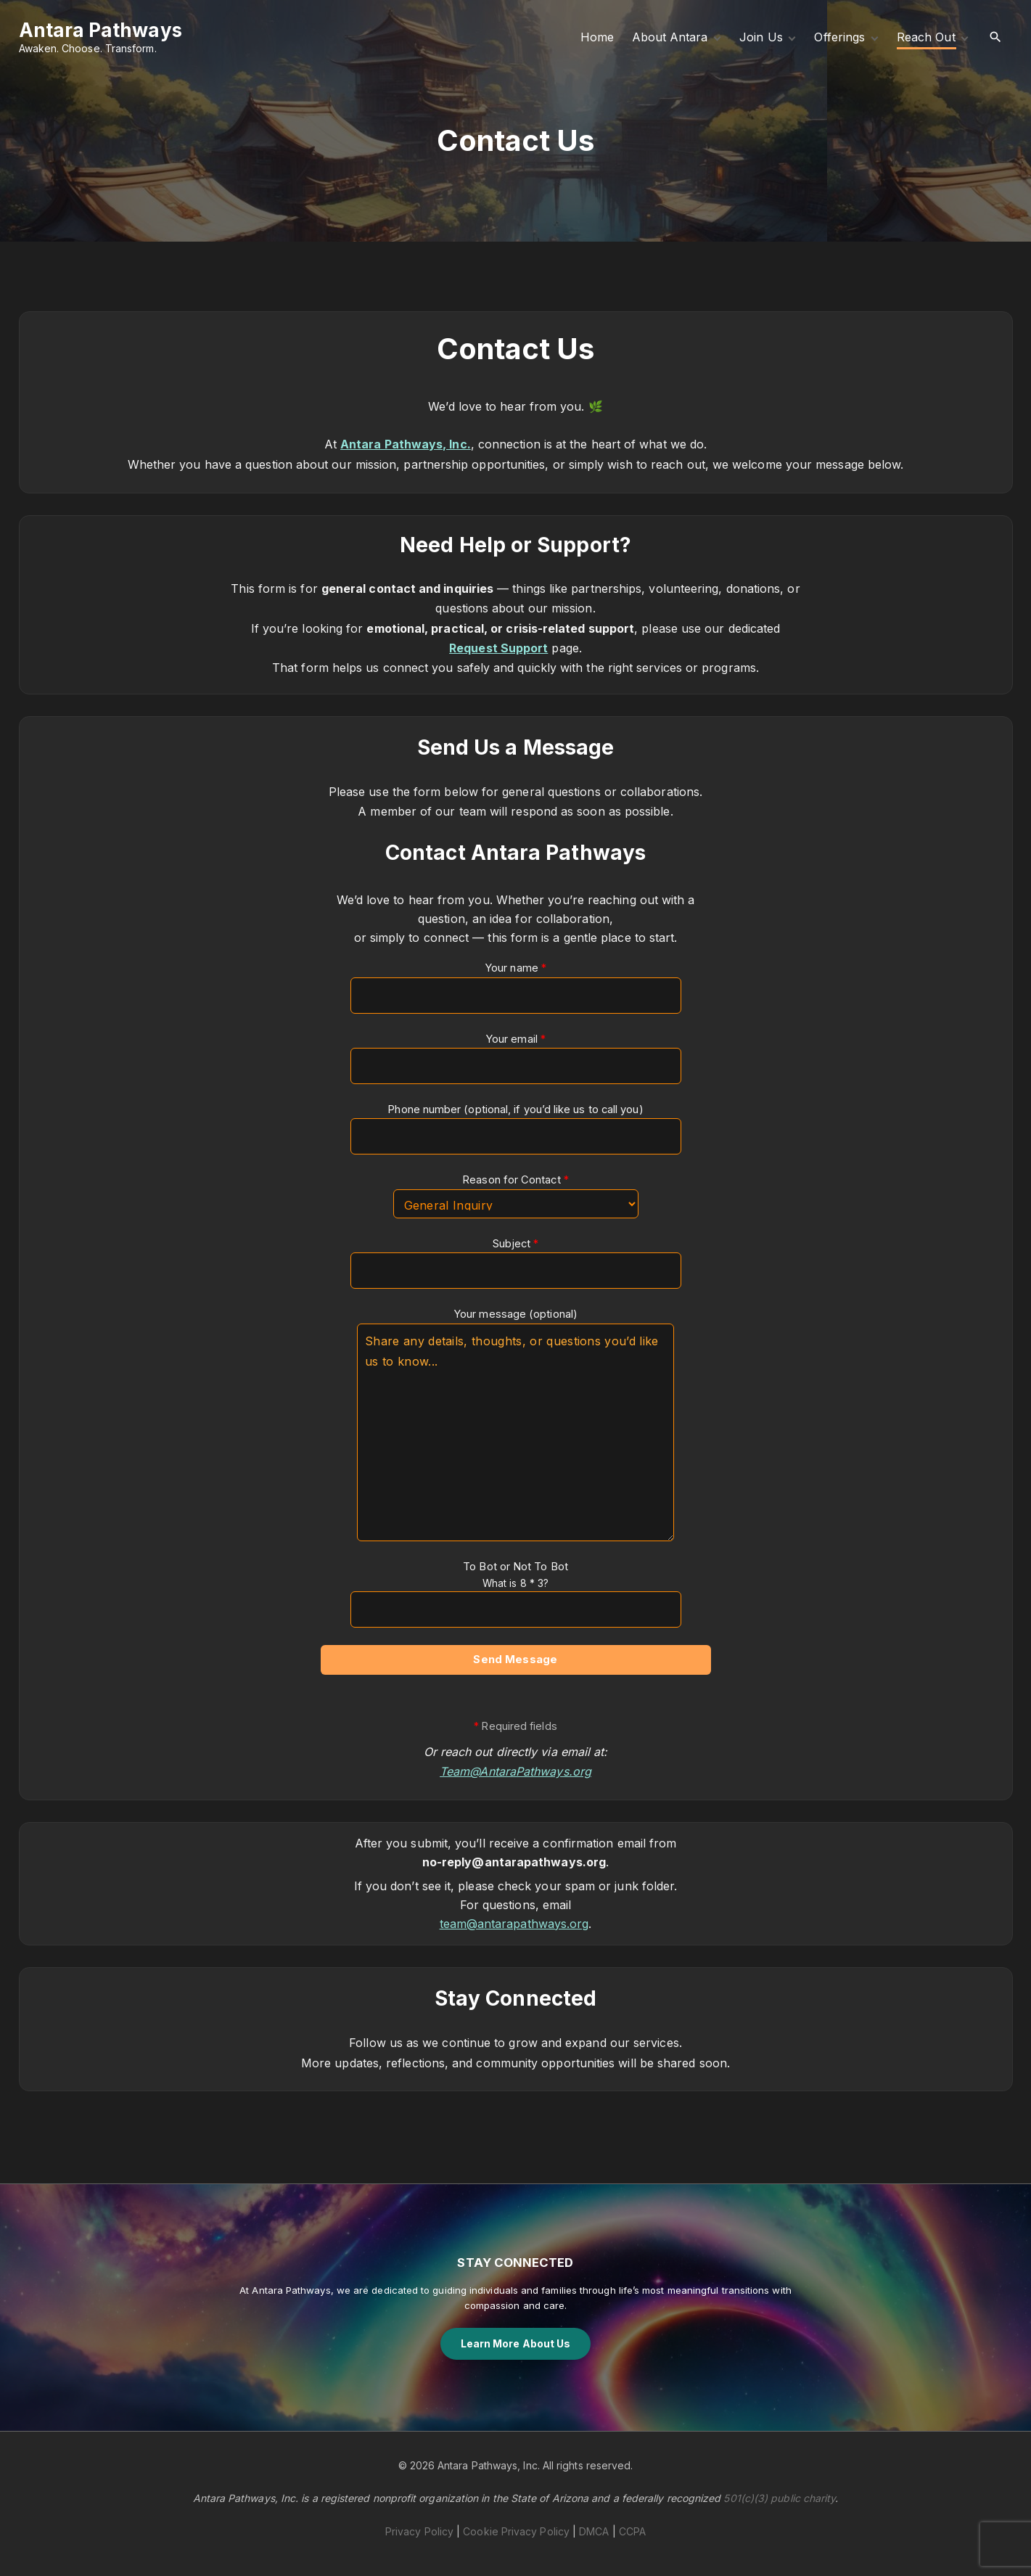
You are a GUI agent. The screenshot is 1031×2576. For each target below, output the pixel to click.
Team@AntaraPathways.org (515, 1771)
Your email (515, 1058)
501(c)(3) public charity (779, 2498)
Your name (515, 987)
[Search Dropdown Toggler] (995, 37)
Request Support (498, 648)
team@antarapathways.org (514, 1923)
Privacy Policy (419, 2531)
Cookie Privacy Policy (516, 2531)
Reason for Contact (515, 1195)
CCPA (632, 2531)
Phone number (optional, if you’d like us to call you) (515, 1128)
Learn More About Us (516, 2343)
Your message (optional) (515, 1424)
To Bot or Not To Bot (515, 1583)
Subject (515, 1263)
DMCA (594, 2531)
